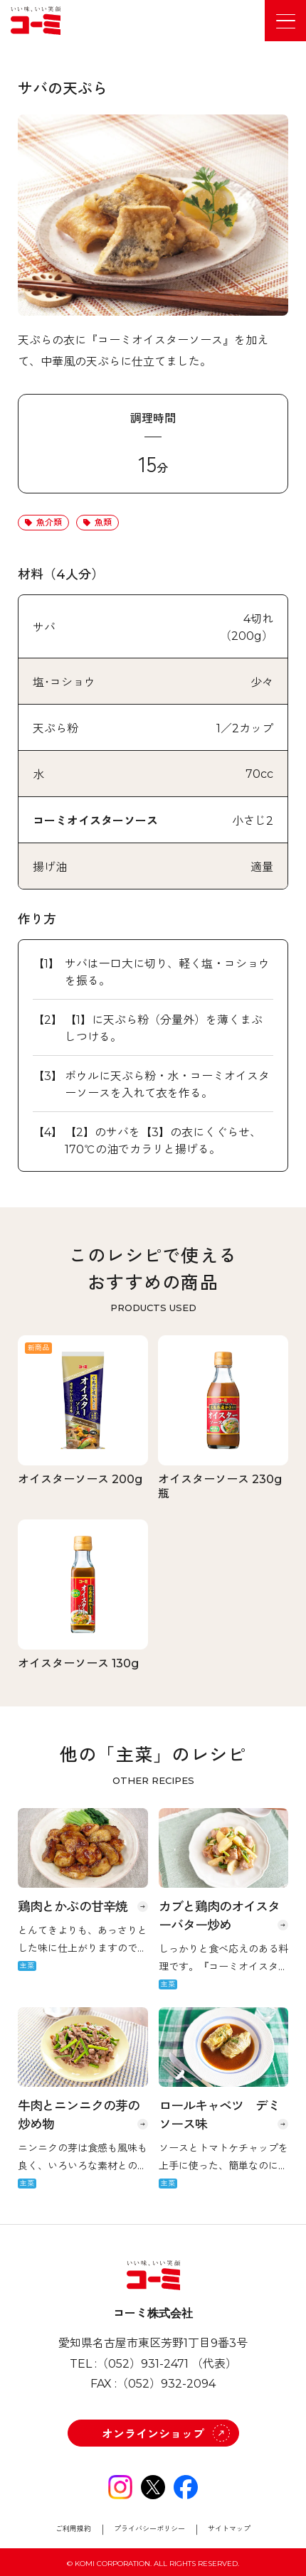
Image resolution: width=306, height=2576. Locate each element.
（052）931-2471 (143, 2364)
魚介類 (49, 522)
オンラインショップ (153, 2434)
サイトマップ (229, 2529)
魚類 (103, 522)
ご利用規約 (73, 2529)
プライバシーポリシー (149, 2529)
